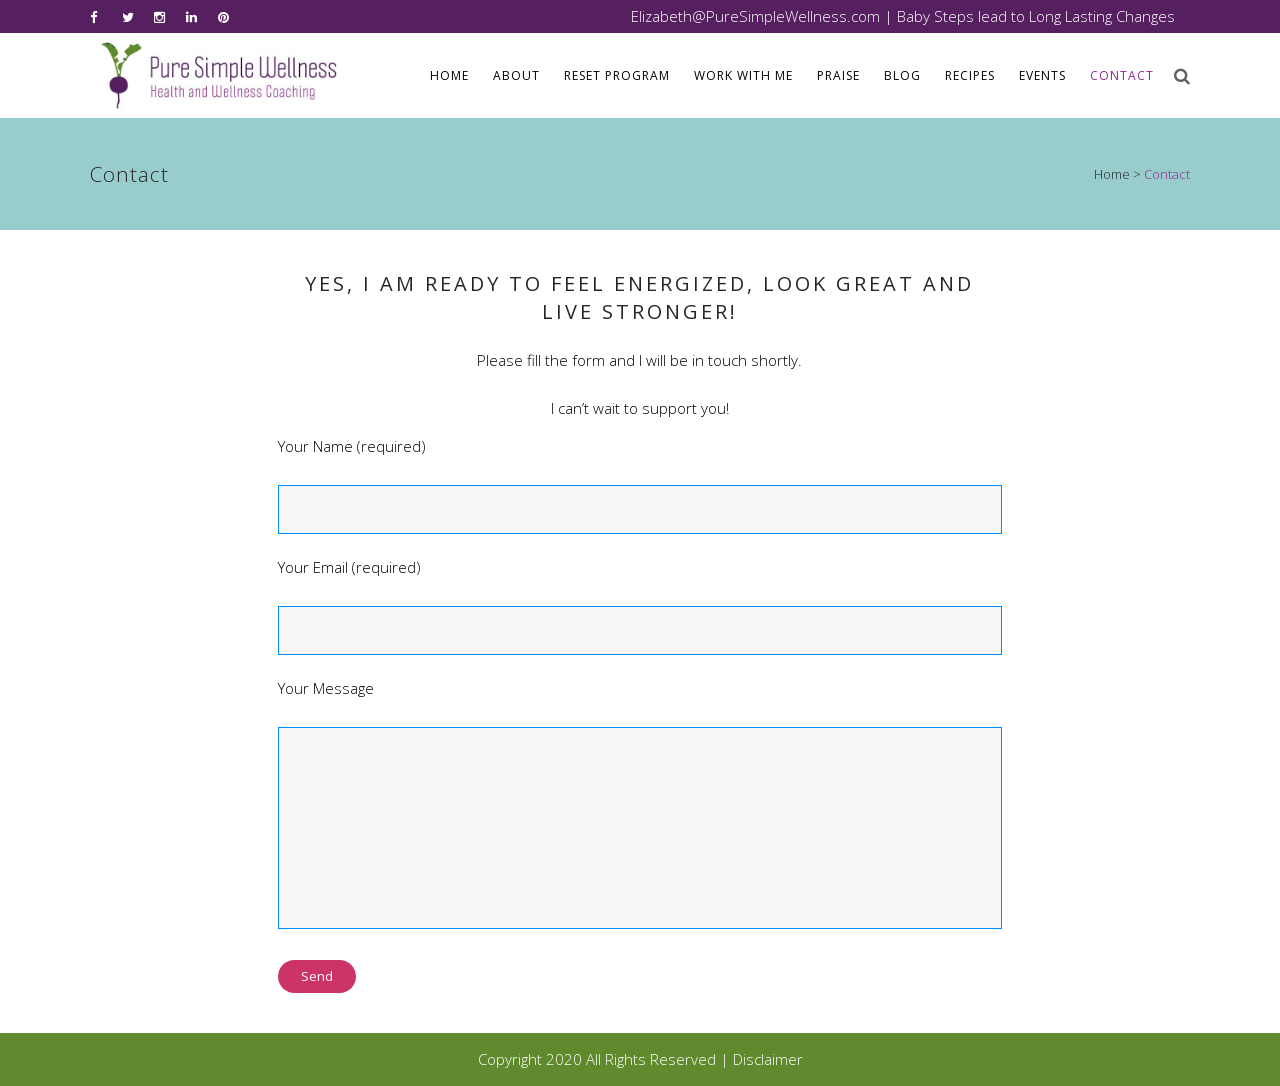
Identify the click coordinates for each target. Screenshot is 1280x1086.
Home (1112, 174)
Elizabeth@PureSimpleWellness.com (755, 16)
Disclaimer (768, 1059)
